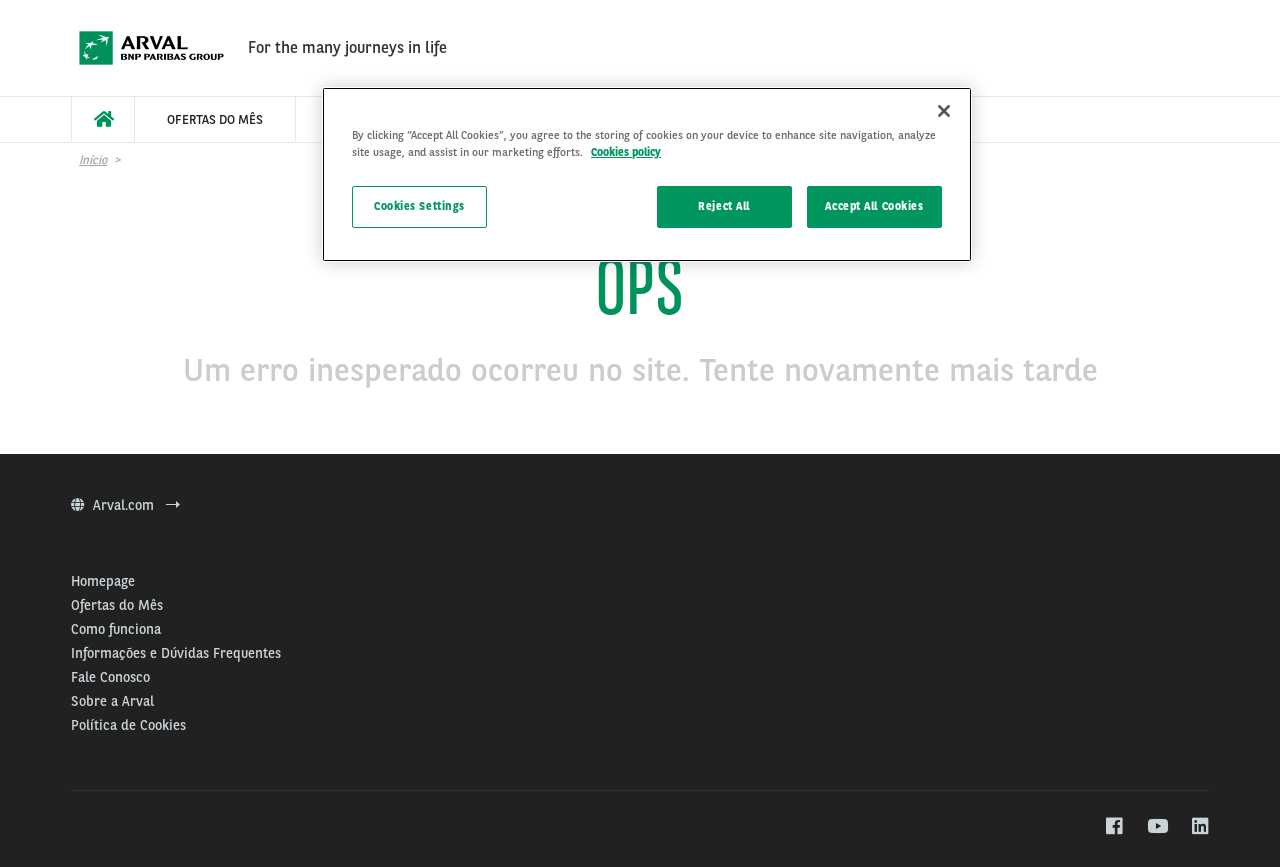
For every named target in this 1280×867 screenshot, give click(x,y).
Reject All (724, 206)
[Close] (944, 111)
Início (93, 160)
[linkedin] (1199, 827)
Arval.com (125, 505)
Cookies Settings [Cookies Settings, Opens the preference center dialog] (419, 206)
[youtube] (1156, 827)
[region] (647, 174)
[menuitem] (103, 119)
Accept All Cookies (874, 206)
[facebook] (1113, 827)
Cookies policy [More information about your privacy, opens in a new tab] (626, 152)
